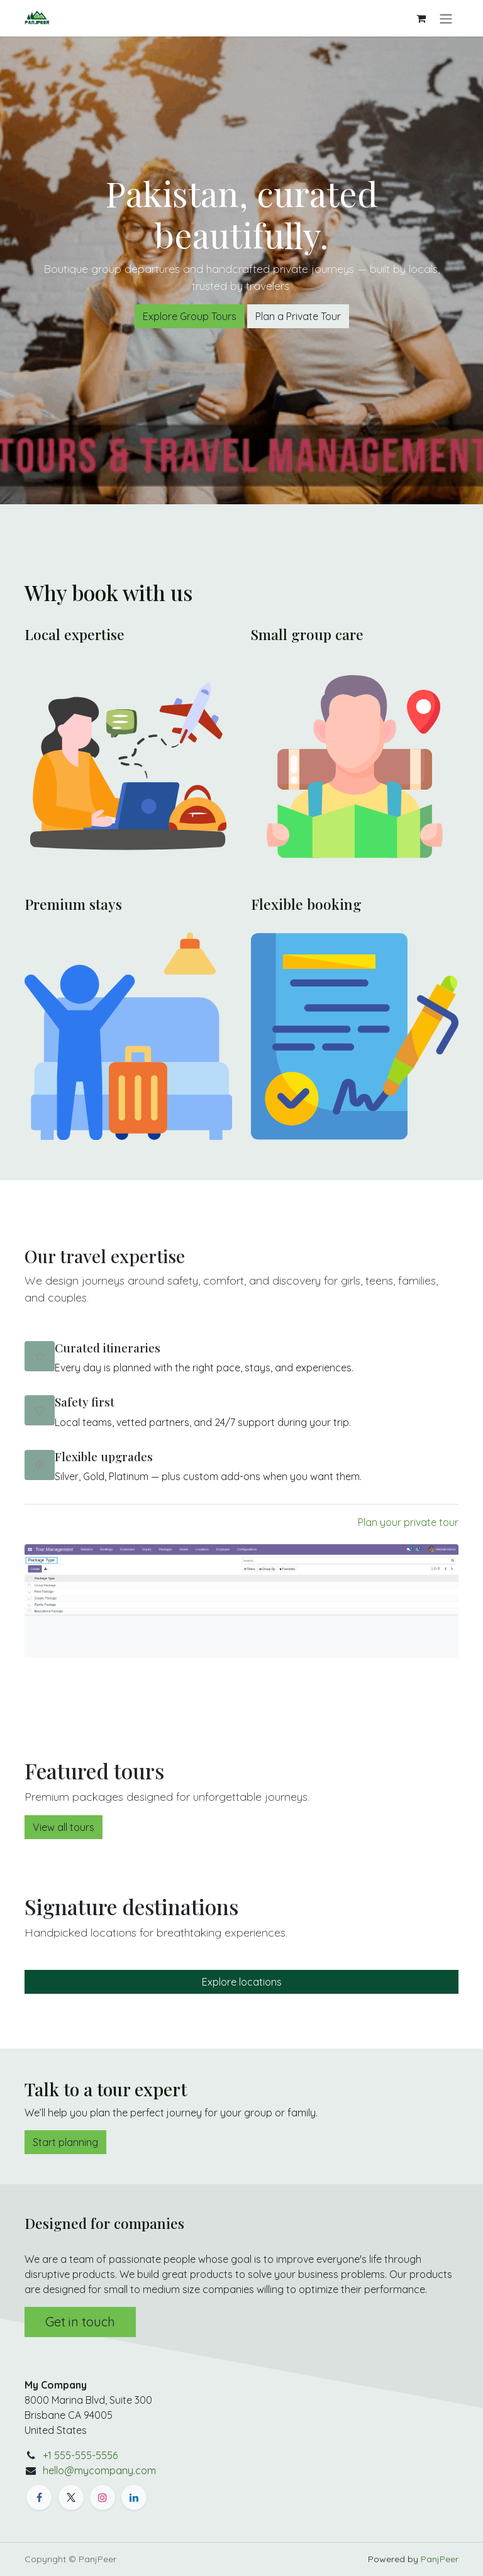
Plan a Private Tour (298, 316)
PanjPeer (439, 2559)
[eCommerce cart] (420, 18)
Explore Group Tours (189, 316)
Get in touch (80, 2322)
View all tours (63, 1827)
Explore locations (242, 1982)
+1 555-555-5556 (80, 2455)
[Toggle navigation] (445, 18)
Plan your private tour (408, 1522)
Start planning (65, 2142)
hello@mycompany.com (99, 2470)
